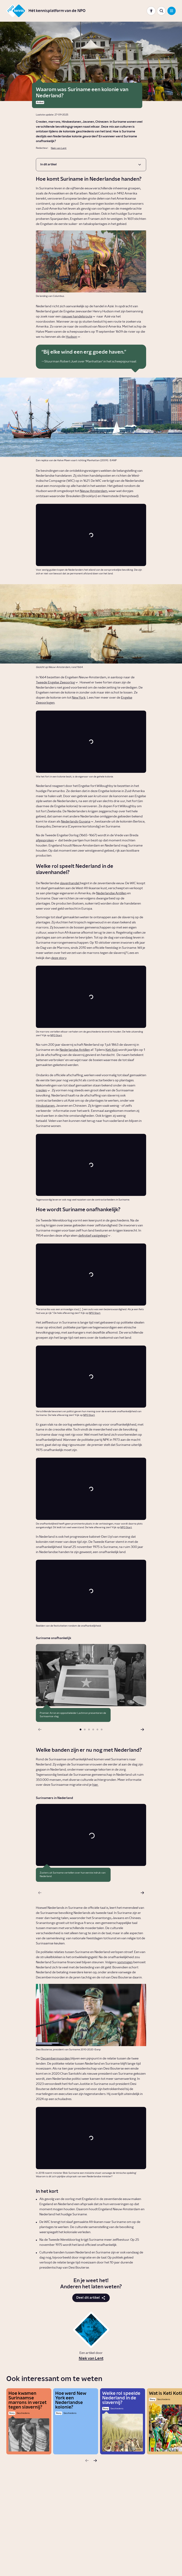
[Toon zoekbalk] (161, 11)
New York (79, 697)
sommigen (125, 1962)
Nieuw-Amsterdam (93, 491)
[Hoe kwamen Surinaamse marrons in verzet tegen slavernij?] (28, 2421)
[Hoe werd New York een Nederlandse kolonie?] (75, 2421)
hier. (95, 1784)
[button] (80, 1729)
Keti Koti (112, 1050)
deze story (58, 958)
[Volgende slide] (142, 1729)
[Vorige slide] (40, 1729)
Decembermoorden (56, 2058)
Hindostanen (45, 1105)
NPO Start (56, 1035)
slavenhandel (70, 883)
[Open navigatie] (171, 11)
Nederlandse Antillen (111, 893)
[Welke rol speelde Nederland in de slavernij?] (122, 2421)
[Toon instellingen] (151, 11)
